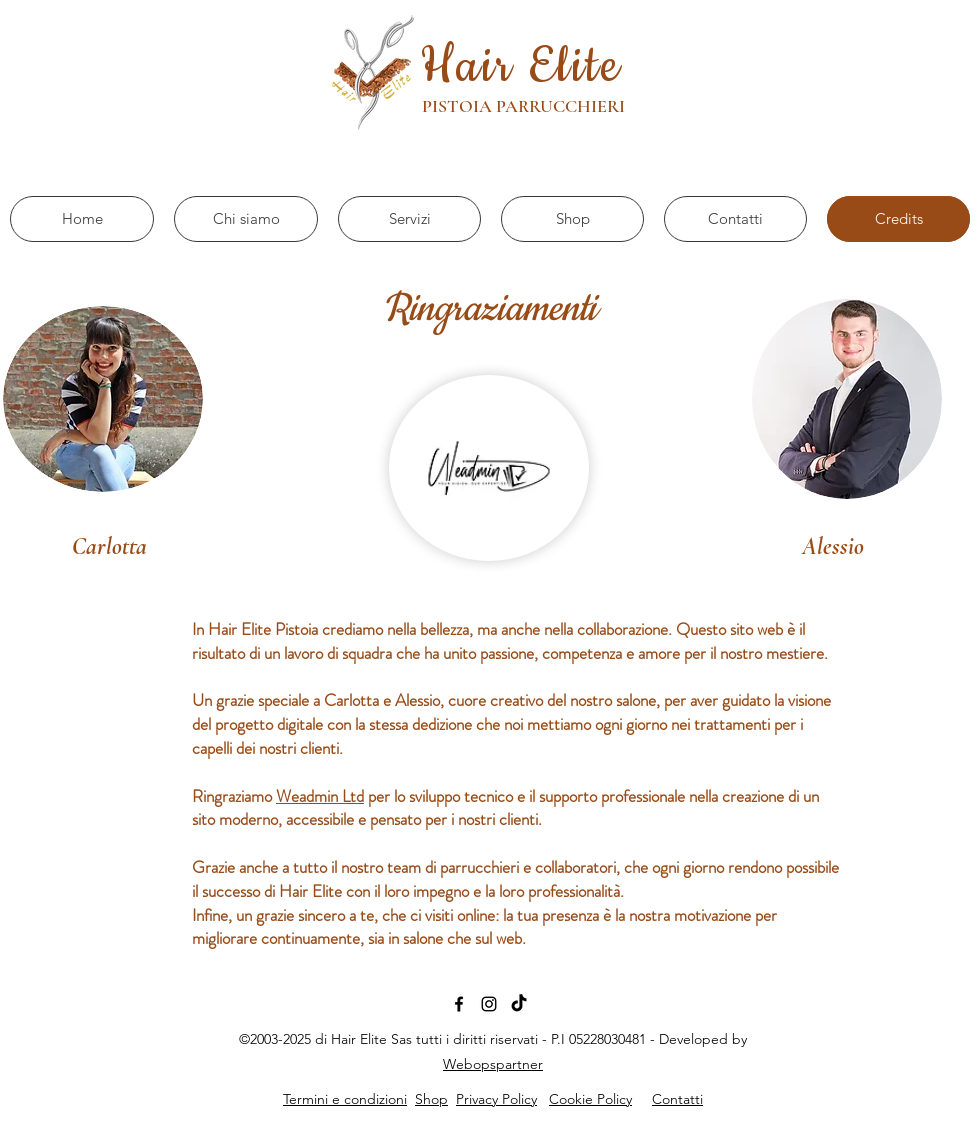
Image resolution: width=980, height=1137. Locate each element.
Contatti (677, 1099)
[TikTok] (519, 1004)
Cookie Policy (590, 1099)
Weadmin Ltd (320, 796)
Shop (431, 1099)
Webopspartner (493, 1064)
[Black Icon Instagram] (489, 1004)
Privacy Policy (496, 1099)
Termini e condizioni (345, 1099)
